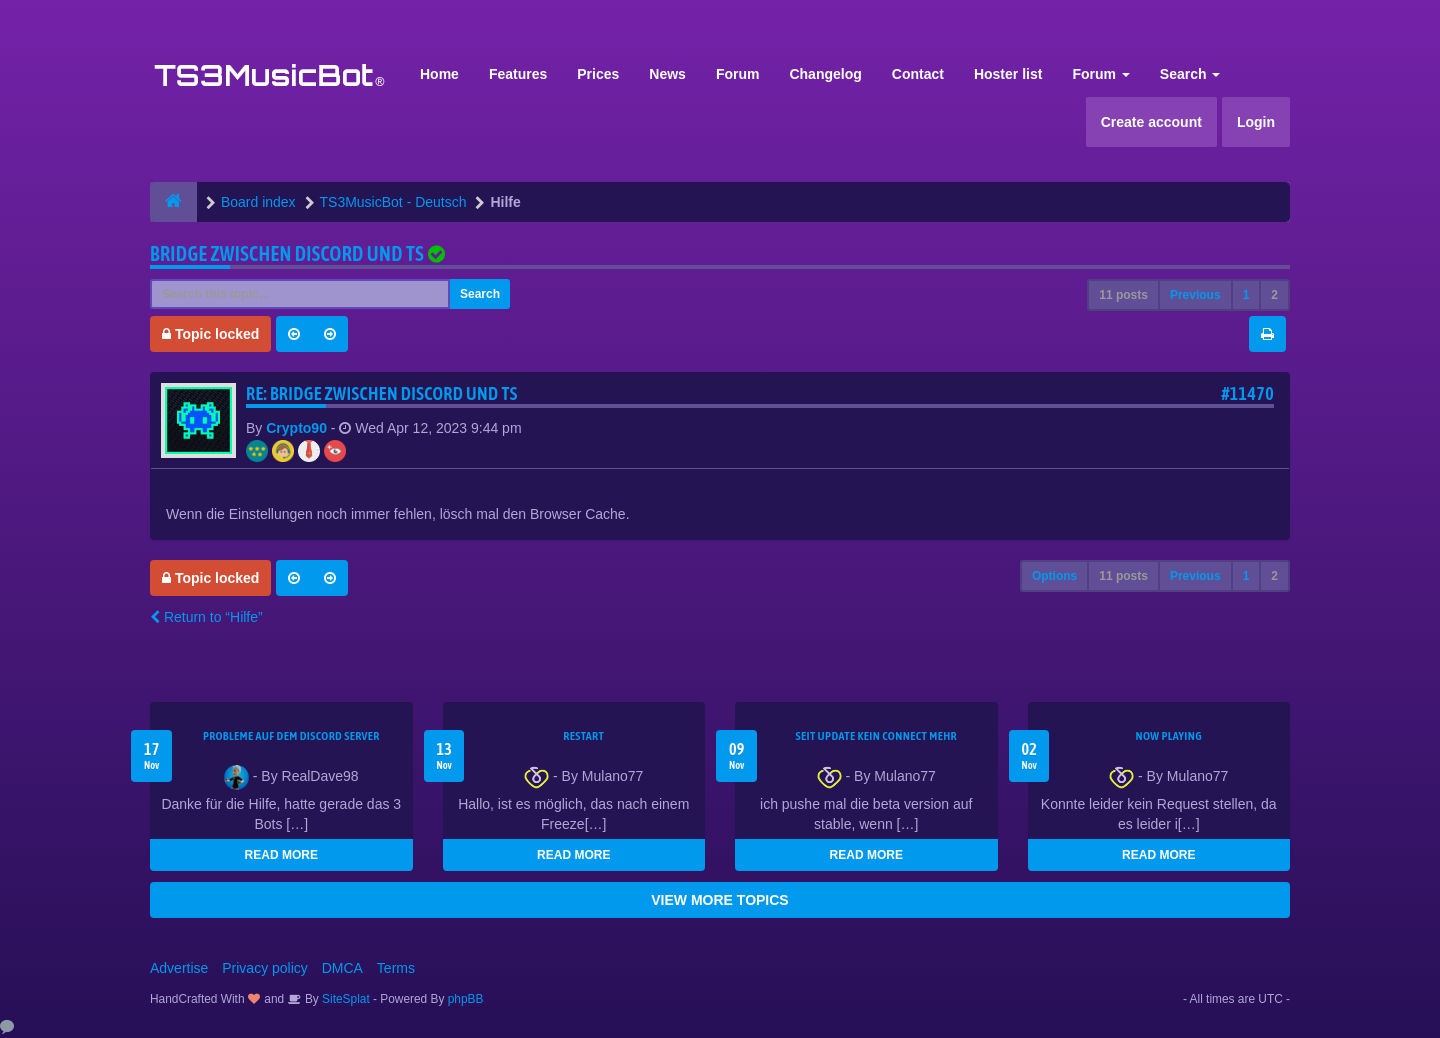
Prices (598, 74)
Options (1054, 576)
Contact (918, 74)
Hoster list (1008, 74)
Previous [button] (1195, 295)
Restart (583, 736)
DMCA (342, 968)
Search (1190, 74)
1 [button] (1246, 295)
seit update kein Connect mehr (876, 736)
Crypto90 (296, 428)
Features (518, 74)
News (667, 74)
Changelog (825, 74)
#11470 (1247, 393)
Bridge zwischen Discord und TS (287, 253)
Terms (396, 968)
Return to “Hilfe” (206, 617)
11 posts (1123, 295)
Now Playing (1169, 736)
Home (439, 74)
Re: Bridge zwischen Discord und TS (382, 393)
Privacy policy (265, 968)
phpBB (466, 999)
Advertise (179, 968)
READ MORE (281, 855)
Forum (738, 74)
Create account (1151, 122)
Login (1256, 122)
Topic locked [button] (210, 334)
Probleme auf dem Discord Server (291, 736)
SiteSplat (344, 999)
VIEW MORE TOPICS (719, 900)
